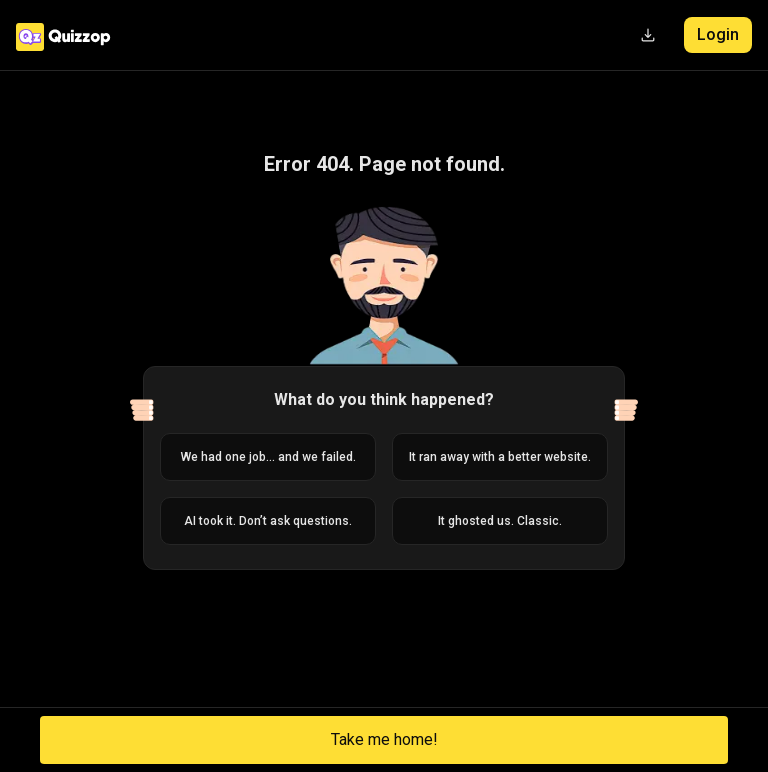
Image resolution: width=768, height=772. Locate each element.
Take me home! (384, 739)
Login (718, 34)
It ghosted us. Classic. (500, 521)
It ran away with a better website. (500, 457)
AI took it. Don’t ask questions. (268, 521)
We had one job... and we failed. (268, 457)
